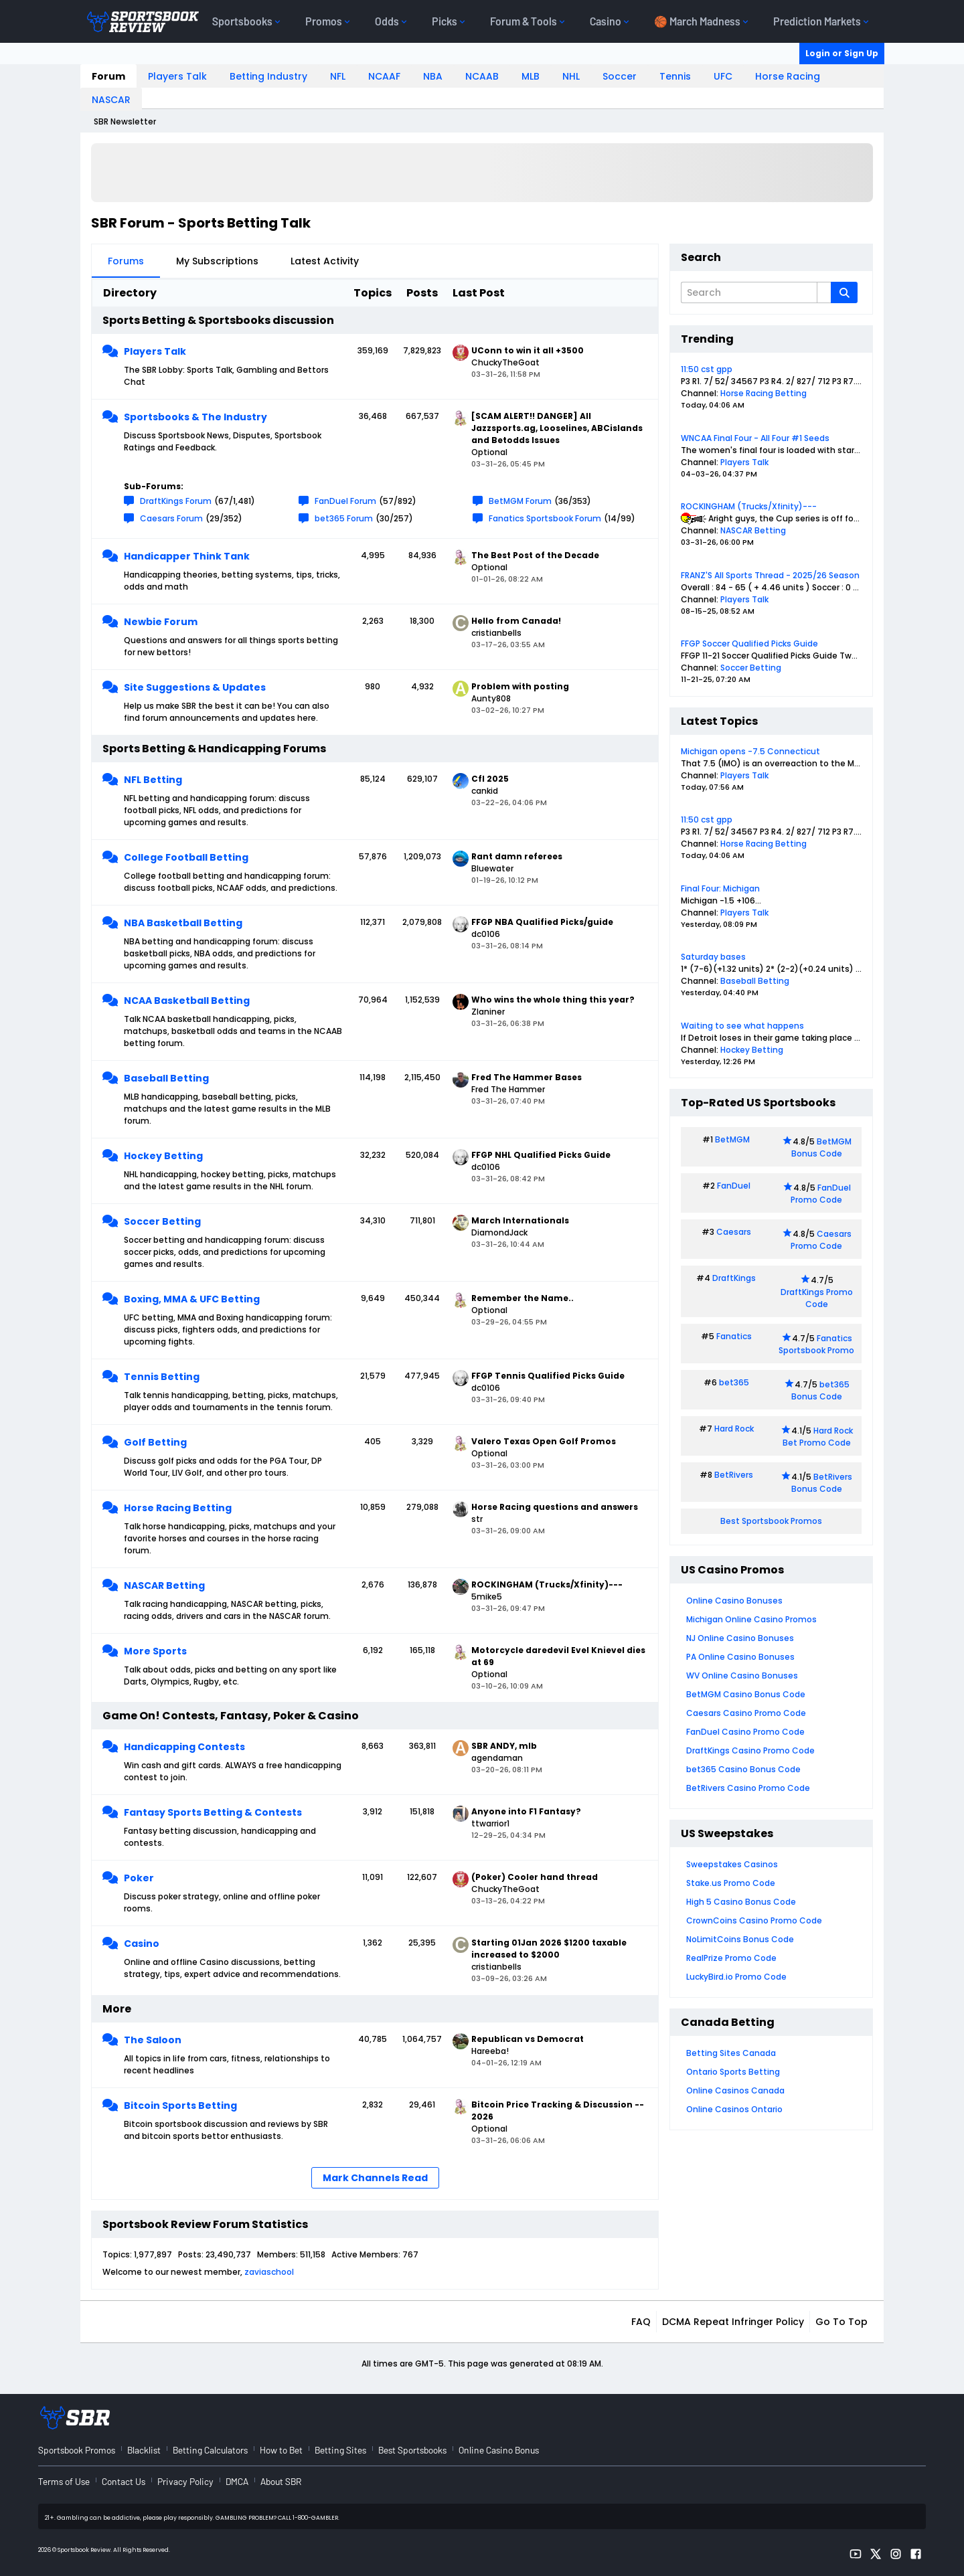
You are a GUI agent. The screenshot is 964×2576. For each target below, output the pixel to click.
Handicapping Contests (184, 1746)
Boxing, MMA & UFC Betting (192, 1299)
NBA (433, 76)
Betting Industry (268, 76)
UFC (723, 76)
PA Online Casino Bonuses (740, 1656)
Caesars (733, 1231)
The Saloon (152, 2040)
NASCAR (111, 99)
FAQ (641, 2321)
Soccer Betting (162, 1221)
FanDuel (733, 1185)
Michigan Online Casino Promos (751, 1619)
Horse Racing (787, 76)
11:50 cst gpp (706, 369)
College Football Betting (186, 857)
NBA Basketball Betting (183, 923)
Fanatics (734, 1336)
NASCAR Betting (164, 1585)
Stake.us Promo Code (730, 1883)
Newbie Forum (160, 621)
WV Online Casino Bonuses (742, 1675)
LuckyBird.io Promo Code (736, 1976)
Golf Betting (155, 1442)
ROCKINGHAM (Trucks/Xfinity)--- (749, 506)
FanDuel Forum (345, 501)
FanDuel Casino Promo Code (745, 1731)
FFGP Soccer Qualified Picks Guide (749, 643)
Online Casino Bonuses (734, 1600)
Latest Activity (325, 261)
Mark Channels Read (375, 2177)
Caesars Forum (171, 518)
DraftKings (734, 1278)
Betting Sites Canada (731, 2053)
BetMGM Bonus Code (821, 1147)
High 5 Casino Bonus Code (741, 1901)
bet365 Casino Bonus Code (743, 1769)
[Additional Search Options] (824, 292)
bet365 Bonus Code (820, 1390)
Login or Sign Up (841, 53)
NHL (571, 76)
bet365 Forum (344, 518)
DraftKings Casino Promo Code (750, 1750)
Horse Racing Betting (178, 1508)
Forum (108, 76)
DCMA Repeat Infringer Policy (733, 2321)
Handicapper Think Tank (187, 556)
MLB (530, 76)
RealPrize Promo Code (731, 1958)
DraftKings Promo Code (817, 1298)
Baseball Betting (166, 1078)
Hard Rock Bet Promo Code (818, 1436)
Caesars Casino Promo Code (746, 1713)
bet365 (734, 1382)
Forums (126, 261)
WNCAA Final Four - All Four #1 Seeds (755, 438)
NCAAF (384, 76)
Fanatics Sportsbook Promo (816, 1344)
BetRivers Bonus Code (822, 1482)
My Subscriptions (217, 261)
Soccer (619, 76)
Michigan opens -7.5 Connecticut (750, 751)
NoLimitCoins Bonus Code (740, 1939)
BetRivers (733, 1474)
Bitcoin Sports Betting (180, 2105)
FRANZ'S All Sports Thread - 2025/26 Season (770, 575)
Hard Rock (734, 1428)
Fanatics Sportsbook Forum (545, 518)
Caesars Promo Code (821, 1240)
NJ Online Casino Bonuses (740, 1638)
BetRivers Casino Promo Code (748, 1788)
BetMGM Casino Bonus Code (745, 1694)
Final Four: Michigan (720, 888)
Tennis (675, 76)
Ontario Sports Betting (733, 2071)
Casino (141, 1943)
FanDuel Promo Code (821, 1193)
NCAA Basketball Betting (187, 1000)
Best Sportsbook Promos (771, 1521)
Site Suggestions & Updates (195, 687)
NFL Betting (153, 779)
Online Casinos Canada (735, 2090)
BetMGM (732, 1139)
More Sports (155, 1651)
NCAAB (482, 76)
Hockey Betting (163, 1156)
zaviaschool (269, 2272)
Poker (139, 1878)
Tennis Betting (161, 1376)
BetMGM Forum (520, 501)
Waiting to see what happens (742, 1025)
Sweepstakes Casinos (732, 1864)
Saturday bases (713, 956)
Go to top (841, 2321)
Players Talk (177, 76)
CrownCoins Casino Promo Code (754, 1920)
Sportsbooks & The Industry (195, 417)
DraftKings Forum (176, 501)
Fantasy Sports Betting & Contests (213, 1812)
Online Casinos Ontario (734, 2109)
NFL (337, 76)
